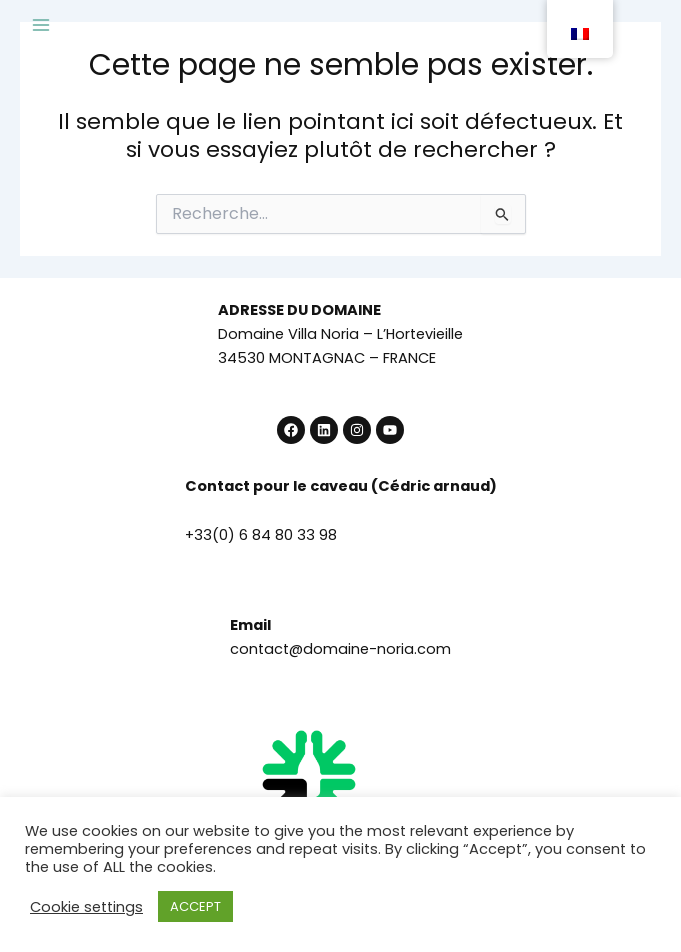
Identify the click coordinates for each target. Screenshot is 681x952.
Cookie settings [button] (86, 907)
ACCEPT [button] (195, 906)
